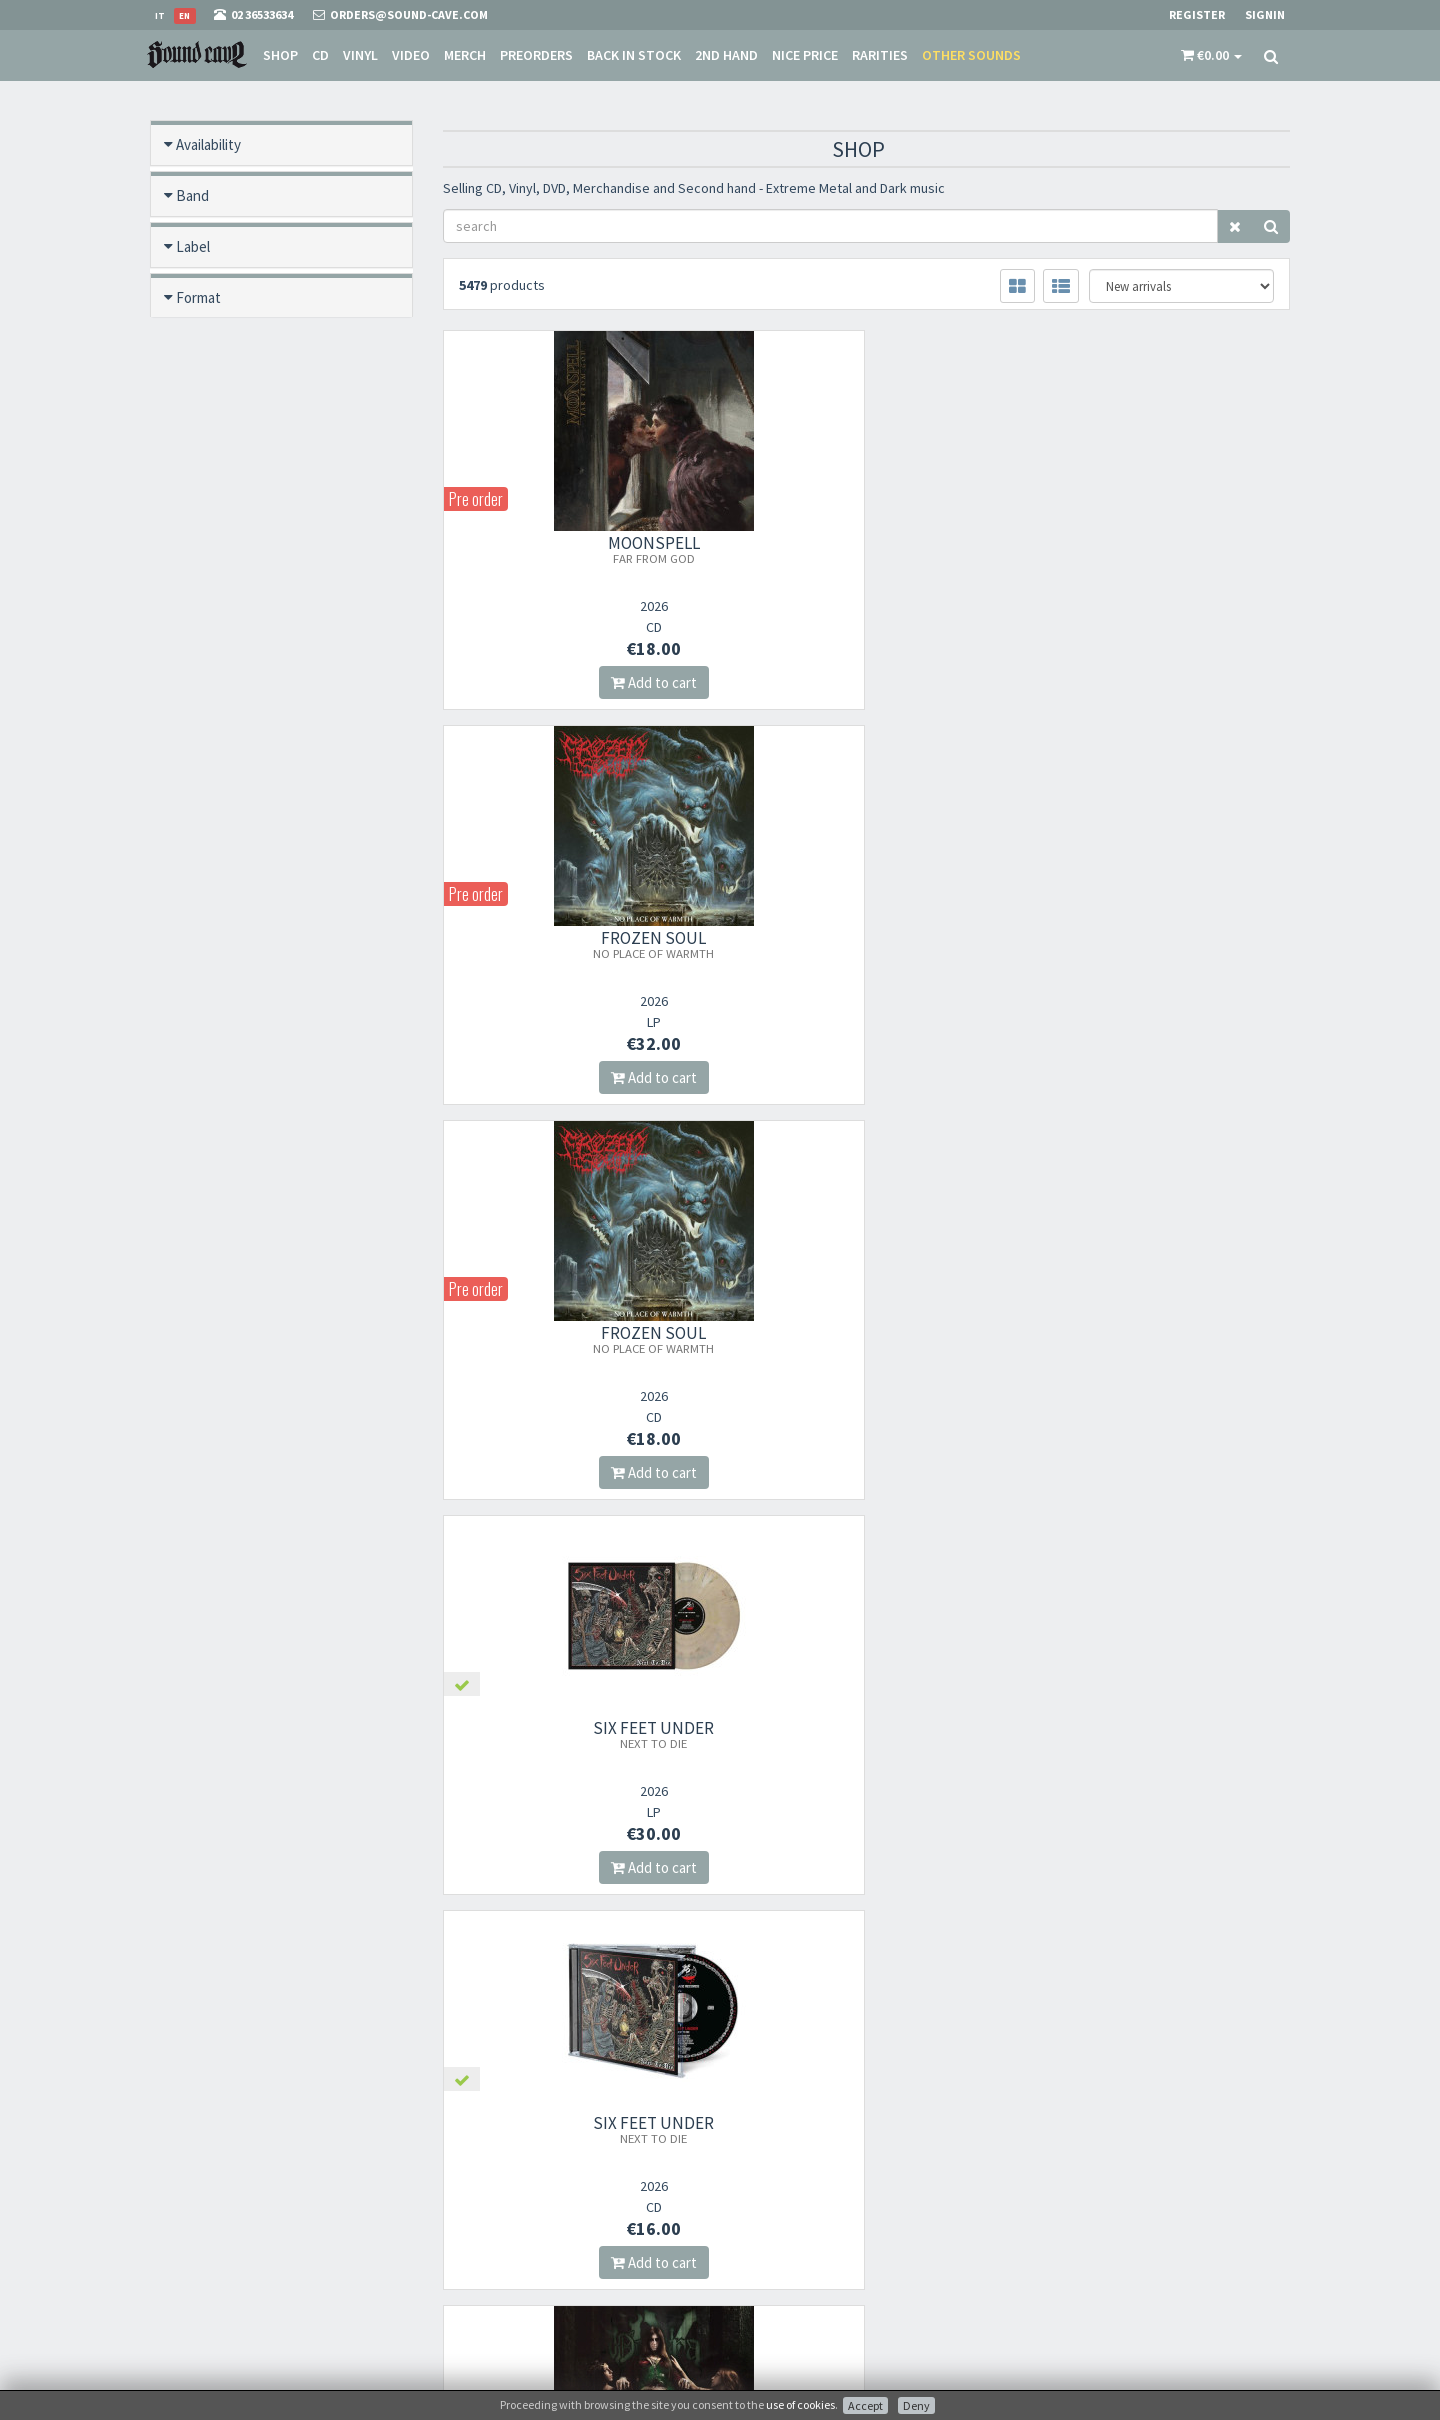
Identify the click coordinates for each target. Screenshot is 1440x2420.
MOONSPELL (574, 549)
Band (192, 195)
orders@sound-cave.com (265, 2177)
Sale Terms (763, 2197)
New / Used (212, 450)
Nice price (804, 55)
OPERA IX (1159, 944)
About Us (759, 2145)
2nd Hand (725, 55)
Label (193, 246)
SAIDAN (1159, 1741)
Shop (279, 55)
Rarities (879, 55)
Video (410, 55)
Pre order (205, 348)
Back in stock (633, 55)
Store (749, 2171)
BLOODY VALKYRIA (866, 1346)
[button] (1211, 55)
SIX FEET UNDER (573, 944)
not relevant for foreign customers (826, 2301)
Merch (464, 55)
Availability (208, 144)
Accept (865, 2405)
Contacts (759, 2275)
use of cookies (800, 2404)
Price (192, 705)
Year (189, 654)
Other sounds (970, 55)
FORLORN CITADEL (574, 1339)
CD (319, 55)
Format (198, 297)
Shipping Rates (775, 2223)
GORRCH (574, 1734)
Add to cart (574, 682)
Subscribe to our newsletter (543, 2244)
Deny (916, 2405)
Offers (195, 501)
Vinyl (359, 55)
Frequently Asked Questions (808, 2249)
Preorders (535, 55)
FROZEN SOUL (866, 549)
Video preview (220, 756)
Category (205, 603)
